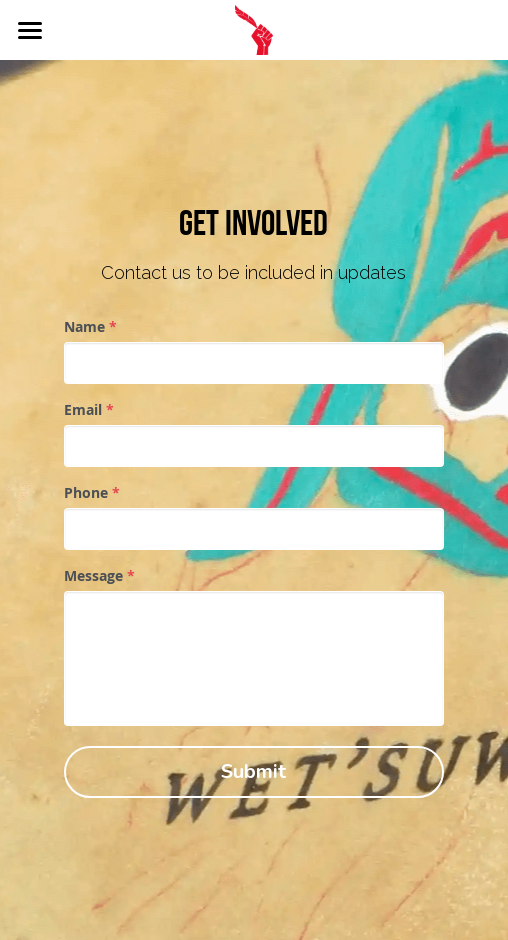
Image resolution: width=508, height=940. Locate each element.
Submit (253, 771)
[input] (254, 363)
